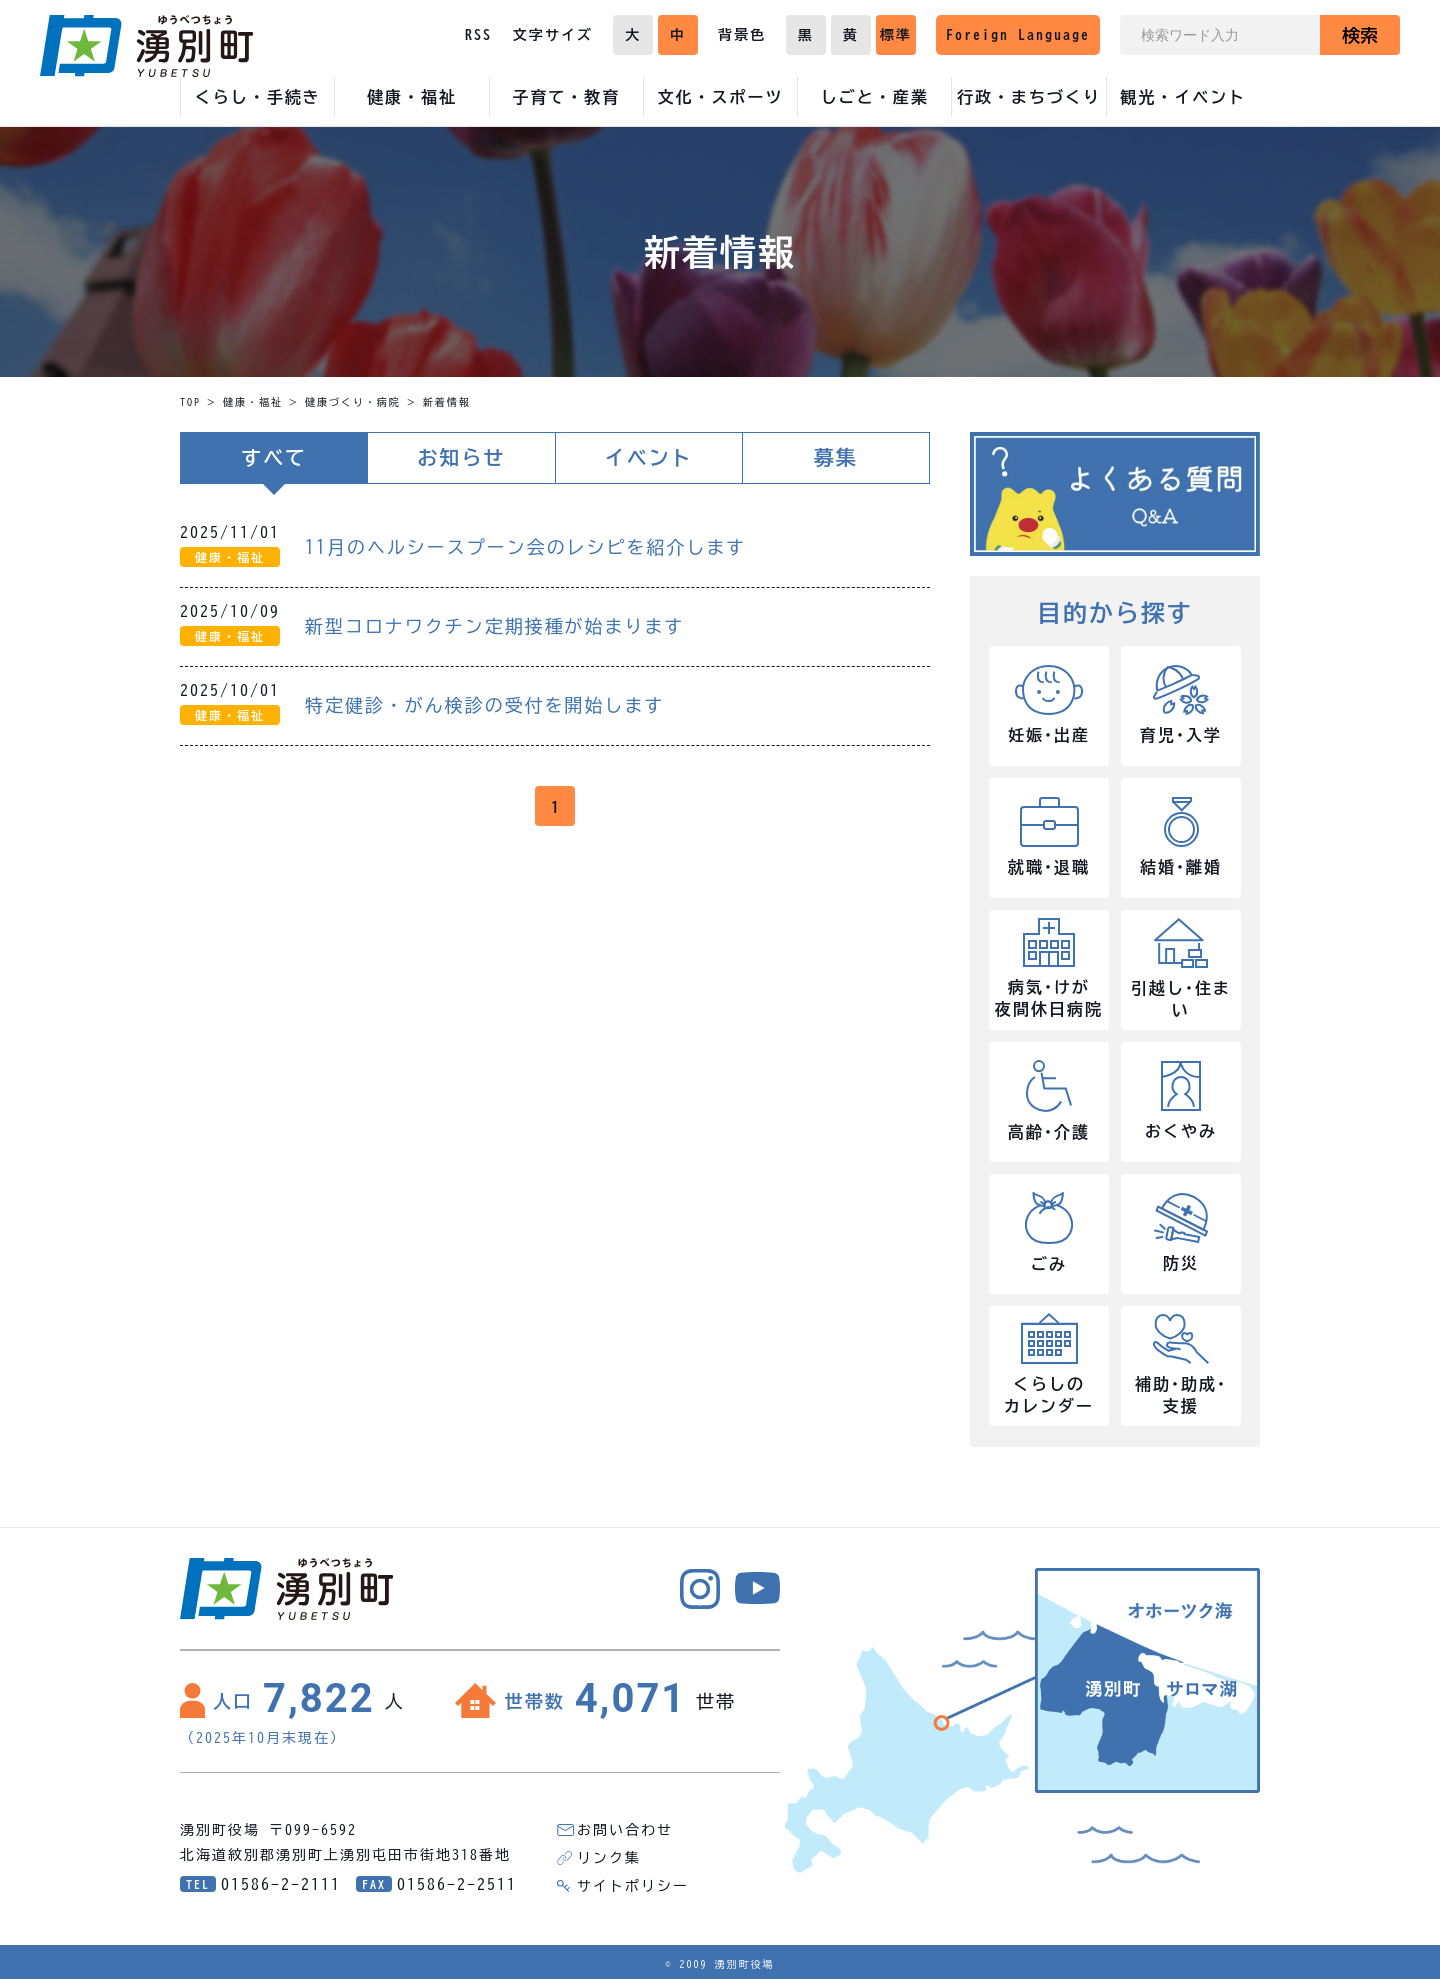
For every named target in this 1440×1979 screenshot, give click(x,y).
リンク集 (609, 1858)
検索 (1360, 35)
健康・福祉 (253, 402)
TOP (190, 402)
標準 (896, 35)
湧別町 (146, 46)
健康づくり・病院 (353, 402)
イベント (649, 458)
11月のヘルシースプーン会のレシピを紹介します (526, 547)
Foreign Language (1018, 35)
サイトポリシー (633, 1886)
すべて (274, 458)
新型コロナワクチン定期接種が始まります (495, 626)
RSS (478, 35)
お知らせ (461, 458)
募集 (836, 458)
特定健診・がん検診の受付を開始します (485, 705)
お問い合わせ (625, 1830)
